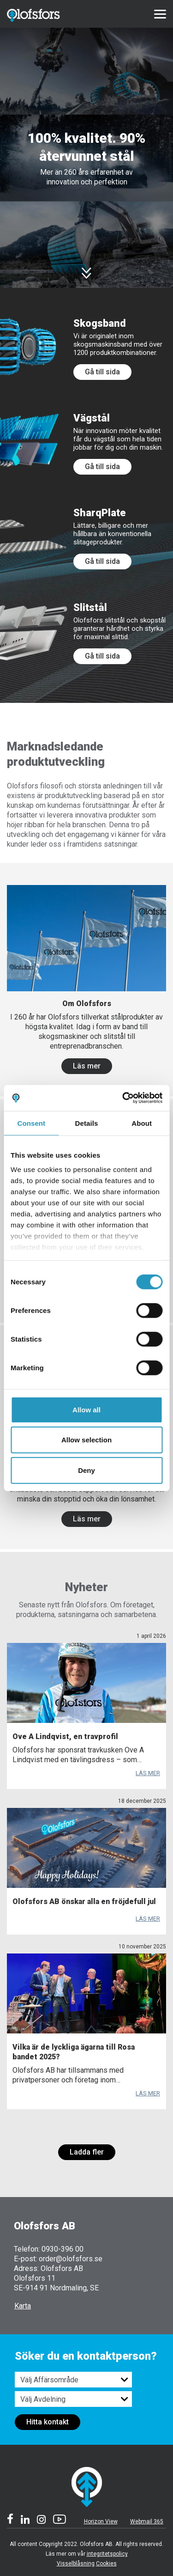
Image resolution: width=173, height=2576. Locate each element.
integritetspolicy (107, 2554)
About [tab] (141, 1123)
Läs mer (87, 1066)
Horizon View (101, 2521)
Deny (86, 1470)
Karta (22, 2305)
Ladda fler (87, 2152)
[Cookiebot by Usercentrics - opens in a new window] (123, 1098)
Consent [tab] (31, 1123)
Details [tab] (86, 1123)
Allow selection (86, 1440)
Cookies (106, 2563)
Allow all (86, 1409)
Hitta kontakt (47, 2421)
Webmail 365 (146, 2521)
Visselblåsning (76, 2563)
